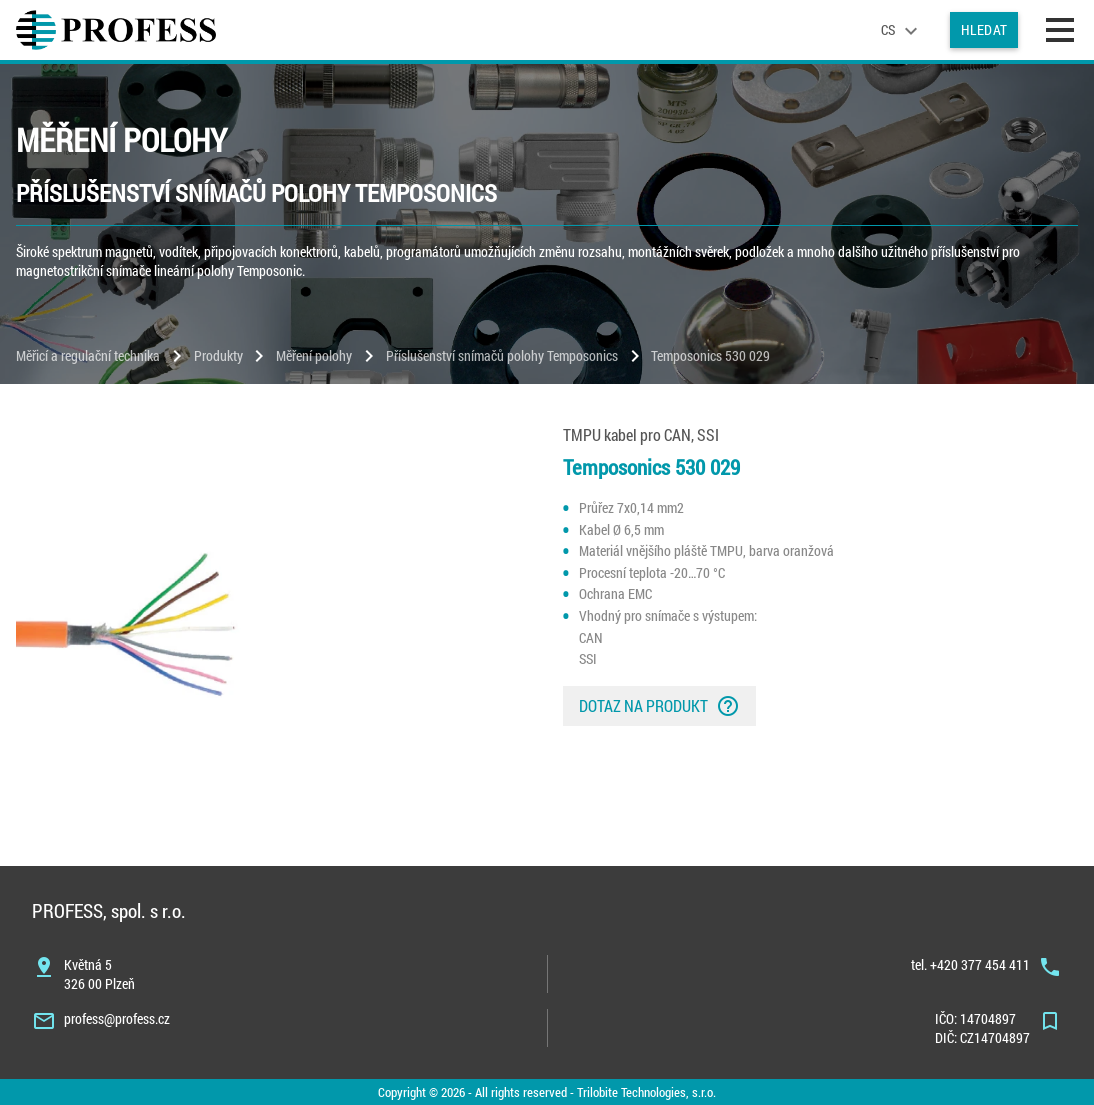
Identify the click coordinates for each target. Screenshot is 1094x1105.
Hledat (984, 29)
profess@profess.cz (117, 1018)
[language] (902, 30)
